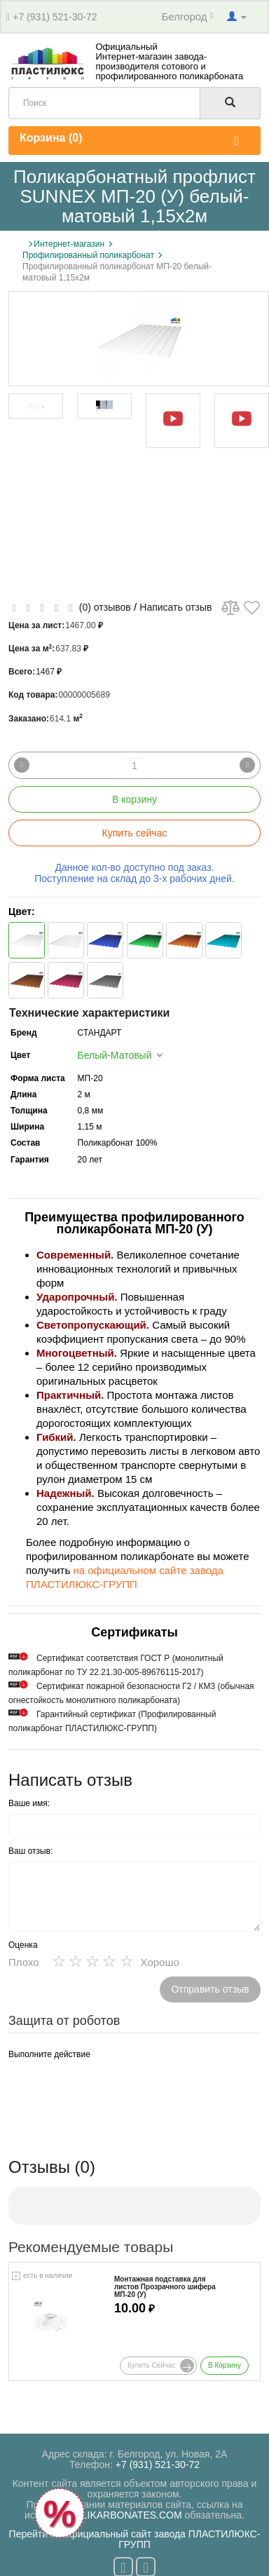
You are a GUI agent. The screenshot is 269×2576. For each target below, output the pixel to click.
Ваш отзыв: (30, 1851)
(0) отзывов (105, 607)
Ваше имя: (29, 1803)
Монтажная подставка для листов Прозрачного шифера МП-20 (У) (165, 2286)
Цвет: (21, 911)
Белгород (188, 16)
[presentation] (114, 2092)
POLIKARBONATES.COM (125, 2515)
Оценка (23, 1945)
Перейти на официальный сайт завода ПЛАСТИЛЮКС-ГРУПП (135, 2539)
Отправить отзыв (210, 1989)
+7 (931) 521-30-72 (55, 16)
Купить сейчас (134, 833)
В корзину (134, 799)
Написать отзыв (175, 607)
